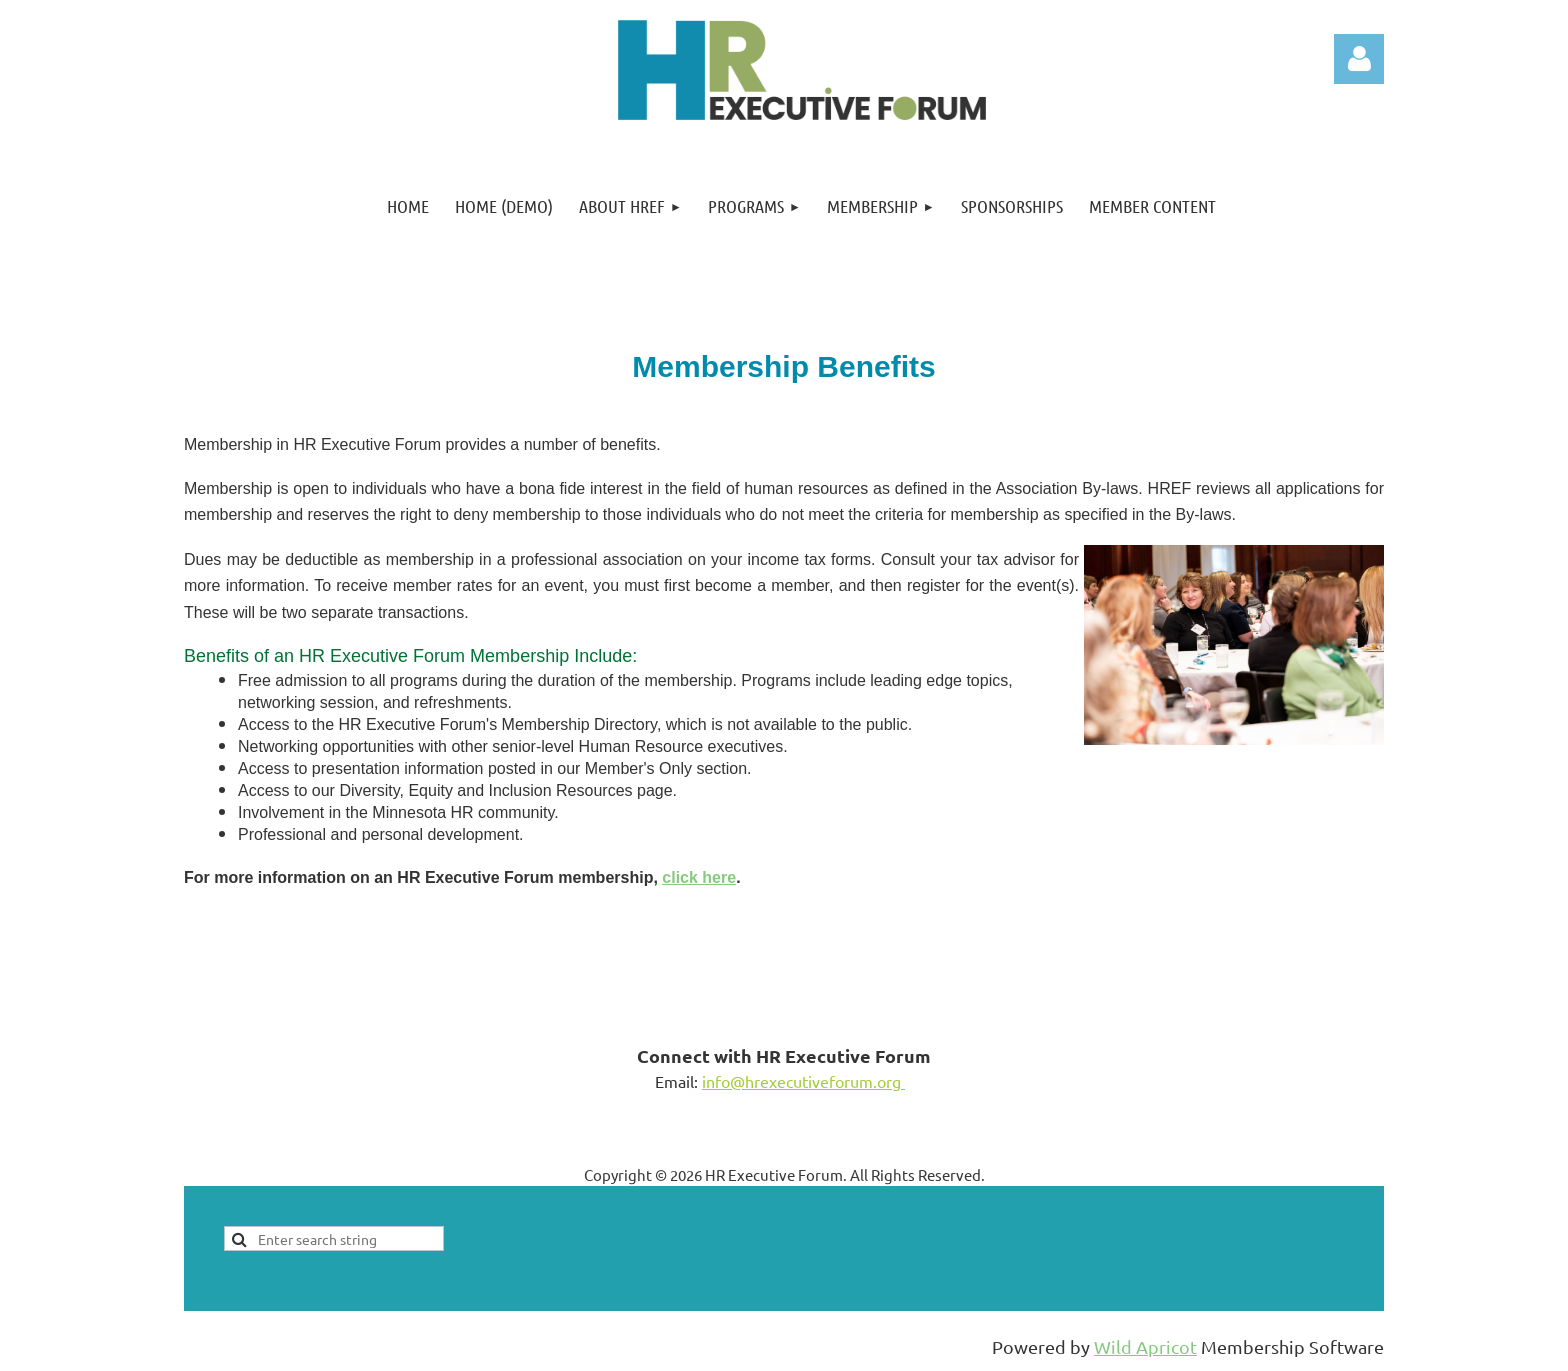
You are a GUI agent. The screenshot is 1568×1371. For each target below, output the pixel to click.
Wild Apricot (1145, 1346)
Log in (1359, 59)
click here (699, 877)
